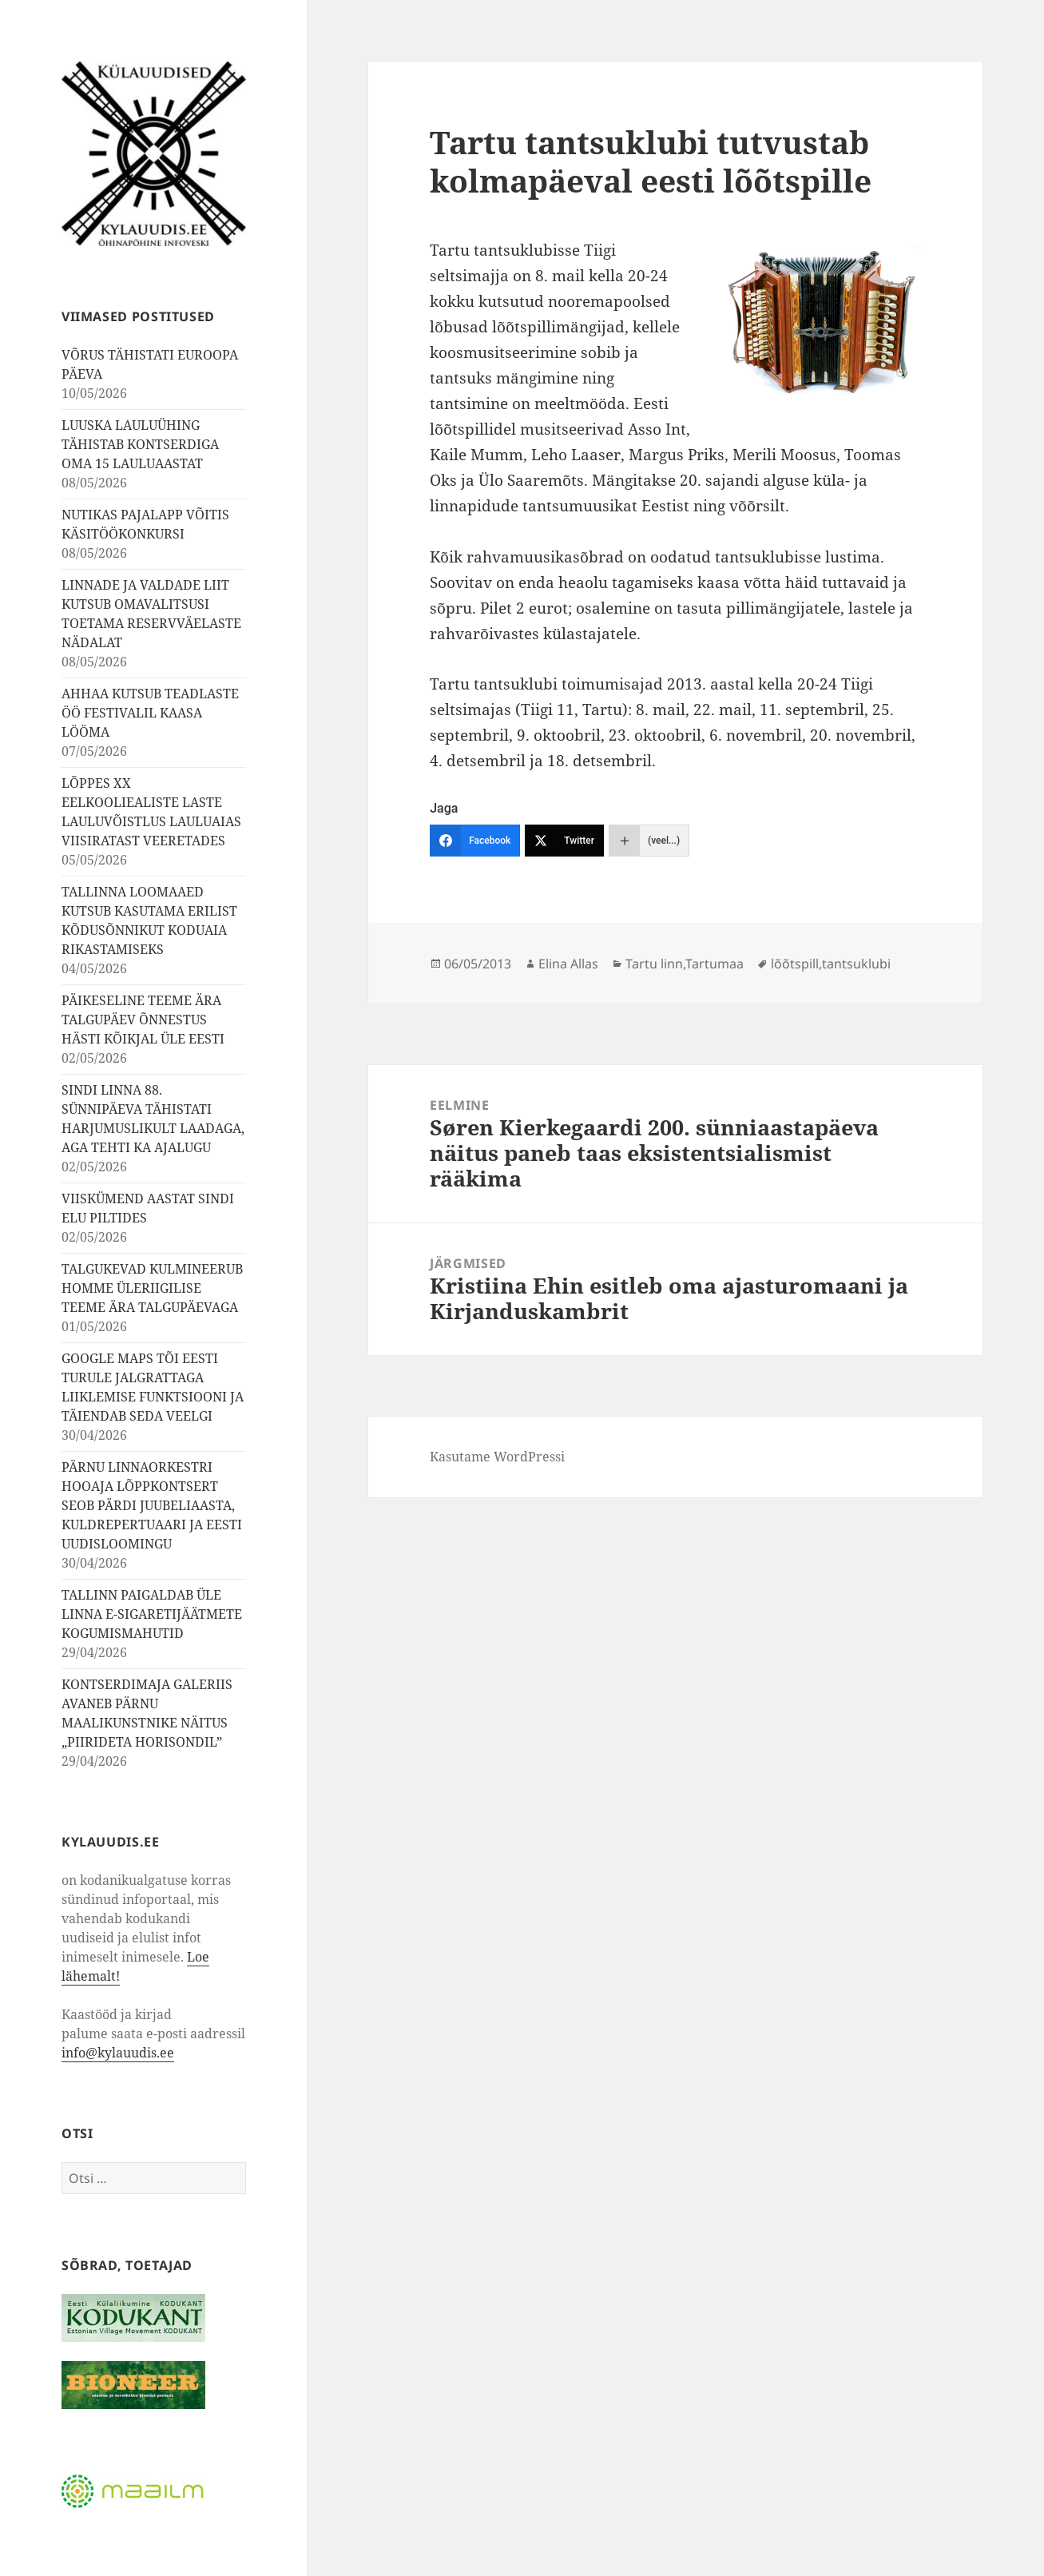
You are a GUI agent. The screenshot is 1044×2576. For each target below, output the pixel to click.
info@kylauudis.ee (118, 2052)
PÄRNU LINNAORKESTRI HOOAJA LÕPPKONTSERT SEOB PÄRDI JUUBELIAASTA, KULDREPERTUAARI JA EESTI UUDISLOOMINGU (152, 1505)
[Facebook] (475, 841)
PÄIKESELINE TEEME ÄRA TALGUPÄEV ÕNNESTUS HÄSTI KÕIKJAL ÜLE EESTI (143, 1019)
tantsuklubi (856, 963)
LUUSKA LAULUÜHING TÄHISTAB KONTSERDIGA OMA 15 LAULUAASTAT (140, 444)
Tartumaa (714, 963)
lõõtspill (795, 963)
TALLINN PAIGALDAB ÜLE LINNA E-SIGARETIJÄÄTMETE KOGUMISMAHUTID (152, 1614)
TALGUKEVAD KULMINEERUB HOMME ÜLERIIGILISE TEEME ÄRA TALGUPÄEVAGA (152, 1288)
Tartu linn (654, 963)
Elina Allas (568, 963)
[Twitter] (564, 841)
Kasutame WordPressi (497, 1456)
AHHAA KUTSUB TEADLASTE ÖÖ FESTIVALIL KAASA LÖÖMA (150, 713)
